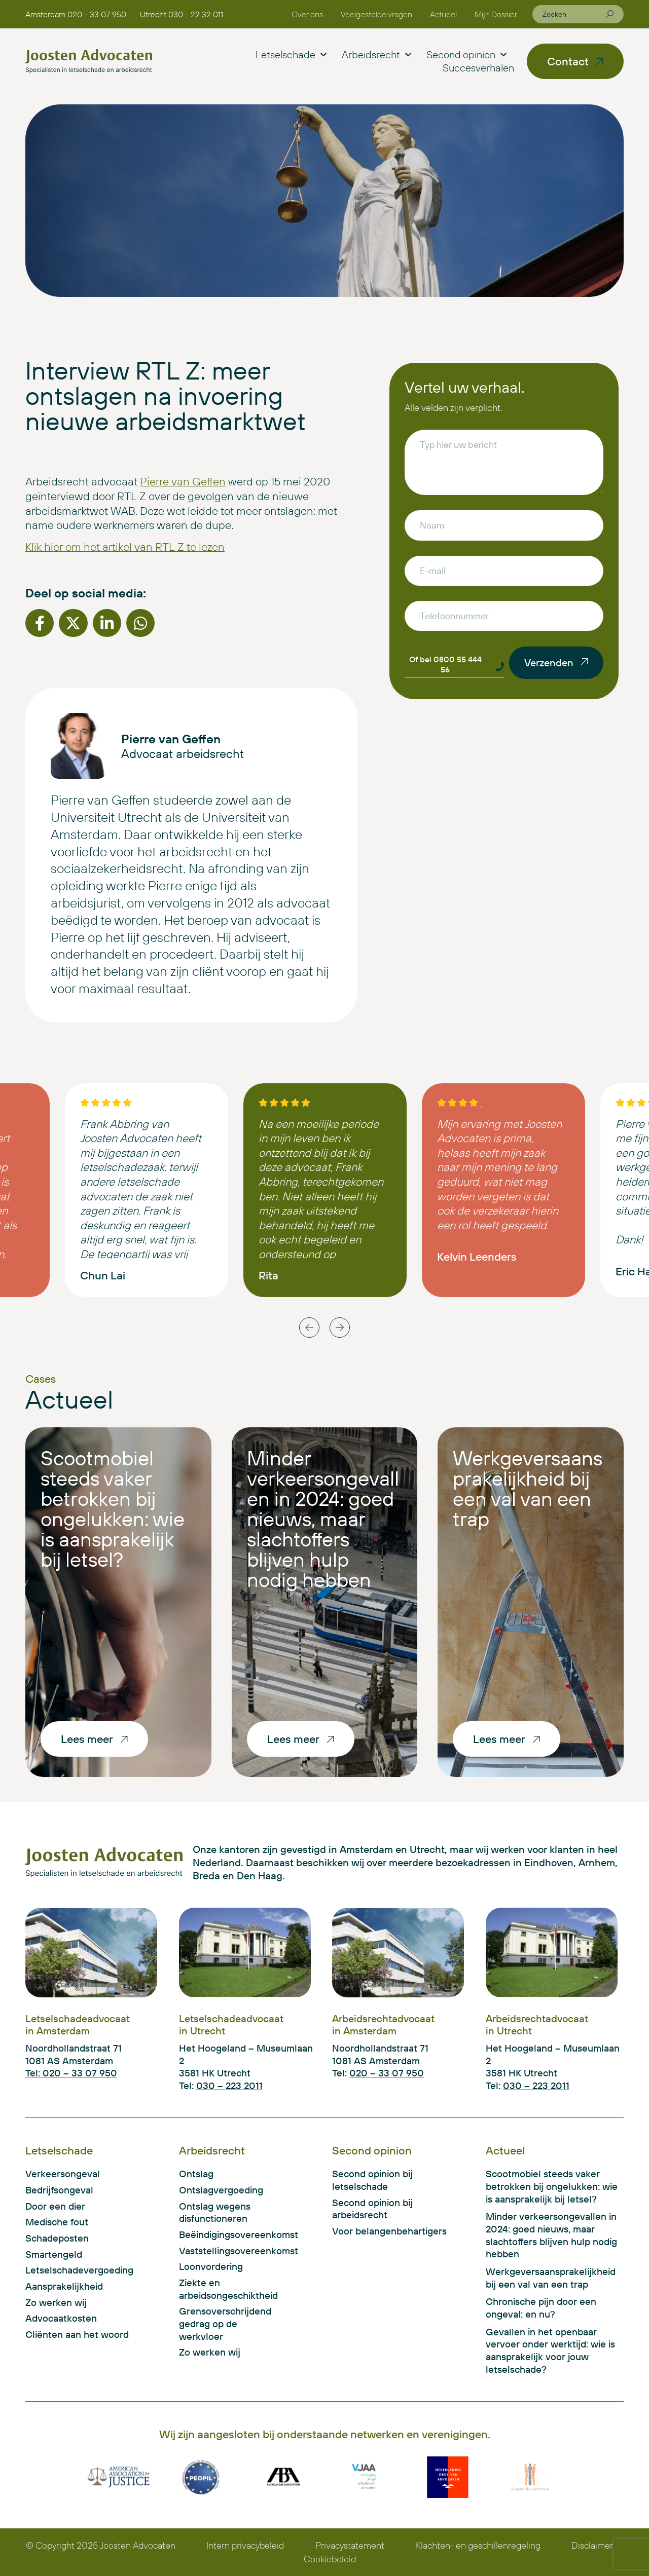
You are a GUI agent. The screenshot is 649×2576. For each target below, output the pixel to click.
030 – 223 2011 (229, 2085)
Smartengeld (53, 2254)
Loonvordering (211, 2266)
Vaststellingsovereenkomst (226, 2251)
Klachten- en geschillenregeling (478, 2545)
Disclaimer (592, 2545)
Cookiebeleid (330, 2559)
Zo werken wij (56, 2302)
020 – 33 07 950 (386, 2073)
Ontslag (196, 2174)
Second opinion (466, 54)
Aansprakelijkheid (64, 2286)
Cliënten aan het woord (77, 2334)
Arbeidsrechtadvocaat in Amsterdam (383, 2024)
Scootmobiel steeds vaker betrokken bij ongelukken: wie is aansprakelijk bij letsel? (113, 1508)
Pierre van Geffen (183, 481)
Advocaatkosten (61, 2318)
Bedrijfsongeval (59, 2190)
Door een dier (55, 2206)
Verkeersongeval (62, 2174)
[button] (39, 623)
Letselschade (291, 54)
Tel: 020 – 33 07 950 (71, 2073)
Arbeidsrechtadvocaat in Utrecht (537, 2024)
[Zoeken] (609, 14)
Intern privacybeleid (245, 2545)
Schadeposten (57, 2238)
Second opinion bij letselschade (372, 2180)
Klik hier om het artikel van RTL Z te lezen (125, 547)
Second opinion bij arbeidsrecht (372, 2208)
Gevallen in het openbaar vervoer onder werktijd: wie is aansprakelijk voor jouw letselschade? (550, 2350)
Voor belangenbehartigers (389, 2231)
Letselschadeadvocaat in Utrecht (231, 2024)
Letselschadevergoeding (79, 2270)
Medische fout (56, 2222)
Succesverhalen (478, 67)
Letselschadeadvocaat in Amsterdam (77, 2024)
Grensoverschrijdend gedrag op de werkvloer (225, 2323)
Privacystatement (349, 2545)
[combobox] (574, 14)
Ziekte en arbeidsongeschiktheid (226, 2289)
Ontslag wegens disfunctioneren (214, 2212)
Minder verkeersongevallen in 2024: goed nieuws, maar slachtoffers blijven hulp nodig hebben (323, 1518)
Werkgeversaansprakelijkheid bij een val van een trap (527, 1488)
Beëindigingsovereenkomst (226, 2234)
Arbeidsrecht (376, 54)
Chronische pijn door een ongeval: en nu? (541, 2307)
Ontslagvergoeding (221, 2190)
